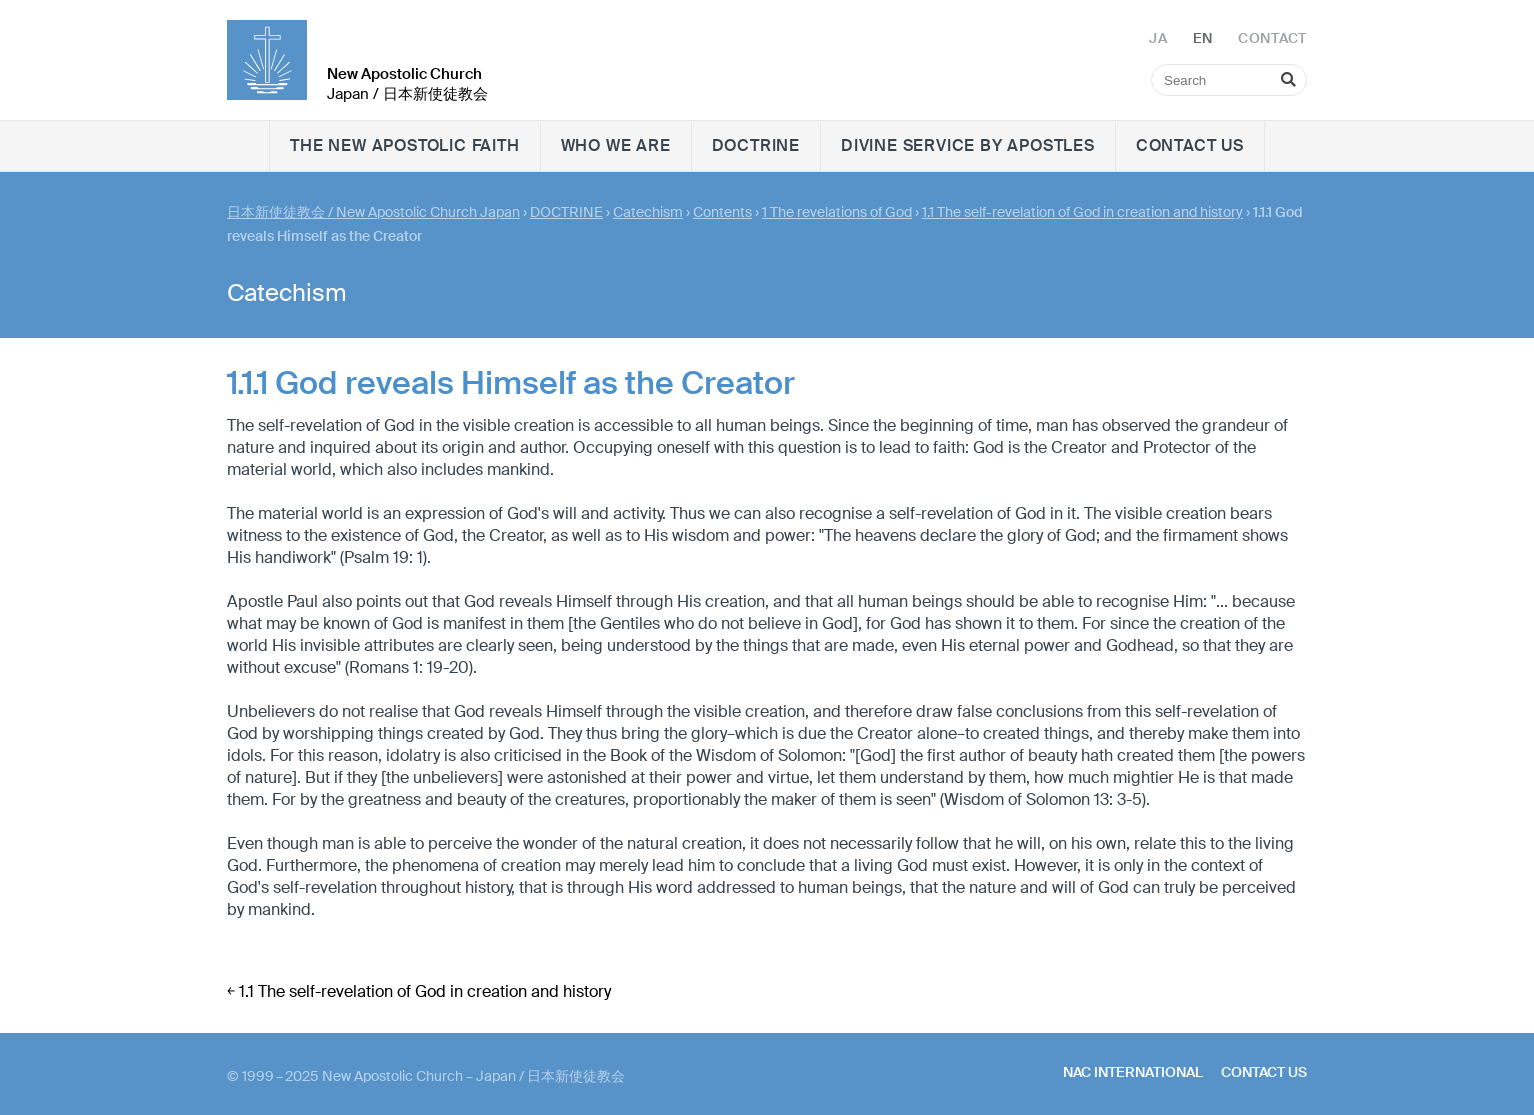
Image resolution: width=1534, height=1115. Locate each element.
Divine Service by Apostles (968, 145)
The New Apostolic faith (404, 145)
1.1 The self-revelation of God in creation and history (1082, 212)
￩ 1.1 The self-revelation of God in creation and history (419, 991)
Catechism (648, 212)
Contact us (1190, 145)
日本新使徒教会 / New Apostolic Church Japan (373, 212)
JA (1158, 38)
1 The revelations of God (837, 212)
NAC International (1133, 1072)
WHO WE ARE (616, 145)
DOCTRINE (756, 145)
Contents (722, 212)
